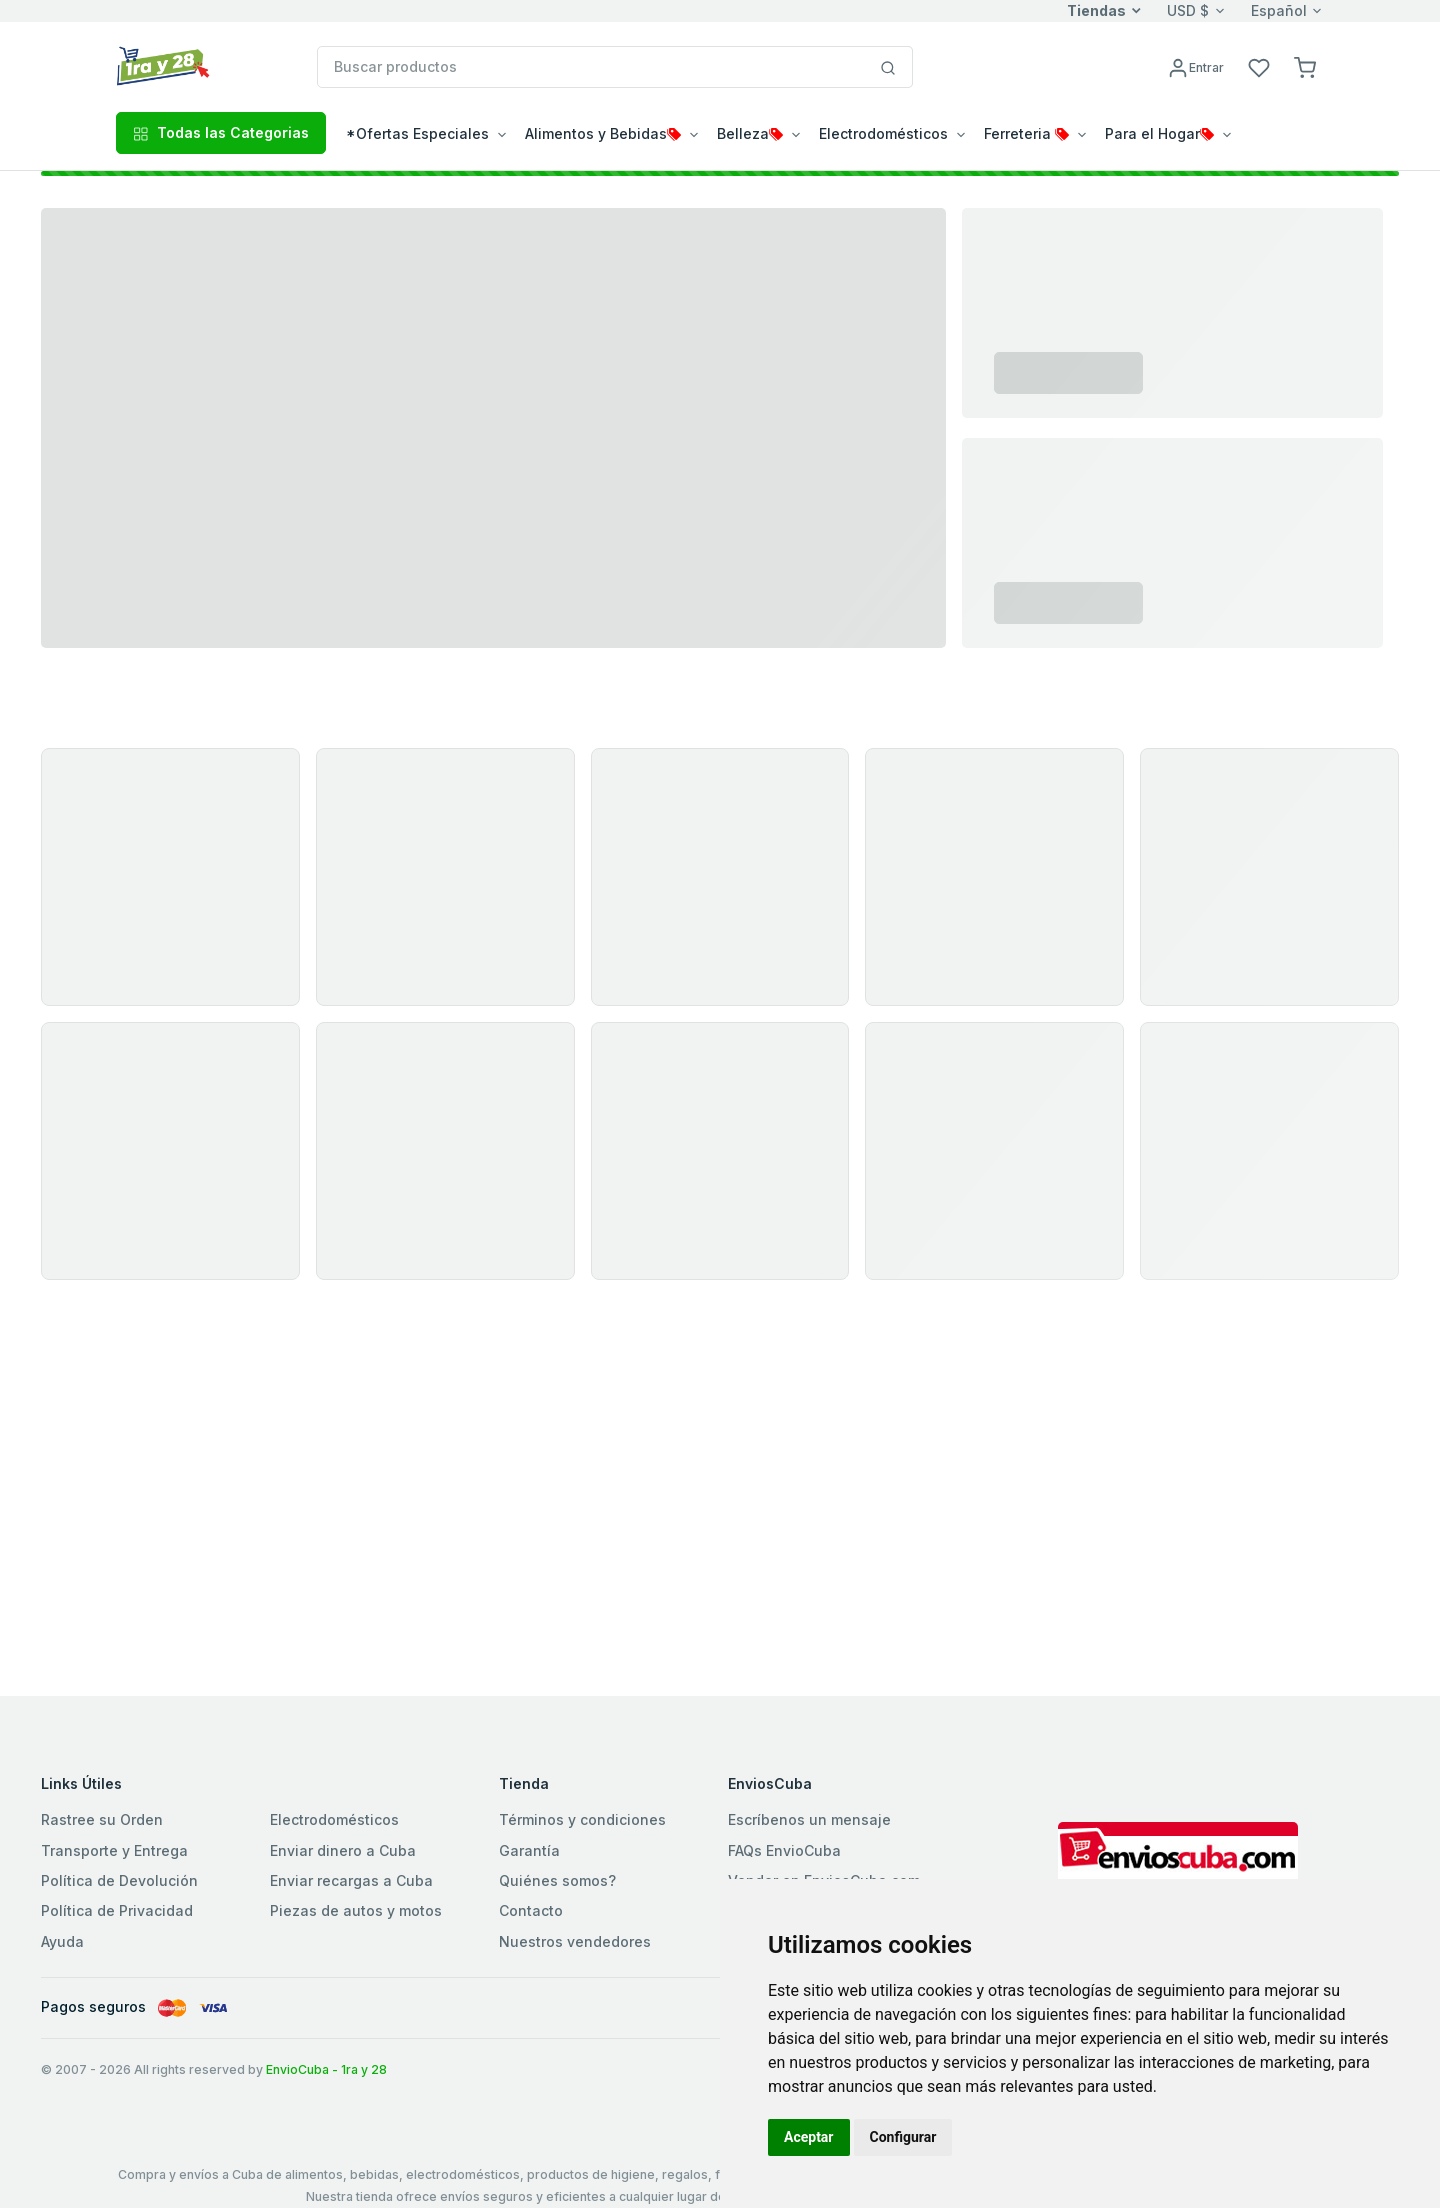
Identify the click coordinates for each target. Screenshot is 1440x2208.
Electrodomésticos (334, 1819)
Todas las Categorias (221, 132)
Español (1279, 10)
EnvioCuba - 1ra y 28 (326, 2069)
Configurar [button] (903, 2137)
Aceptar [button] (809, 2137)
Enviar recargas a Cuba (351, 1880)
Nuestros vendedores (575, 1941)
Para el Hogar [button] (1159, 133)
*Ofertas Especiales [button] (417, 133)
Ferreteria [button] (1026, 133)
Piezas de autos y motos (356, 1910)
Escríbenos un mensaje (809, 1819)
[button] (1305, 66)
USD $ (1188, 10)
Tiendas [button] (1096, 10)
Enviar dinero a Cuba (343, 1850)
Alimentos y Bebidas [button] (603, 133)
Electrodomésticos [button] (883, 133)
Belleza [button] (750, 133)
